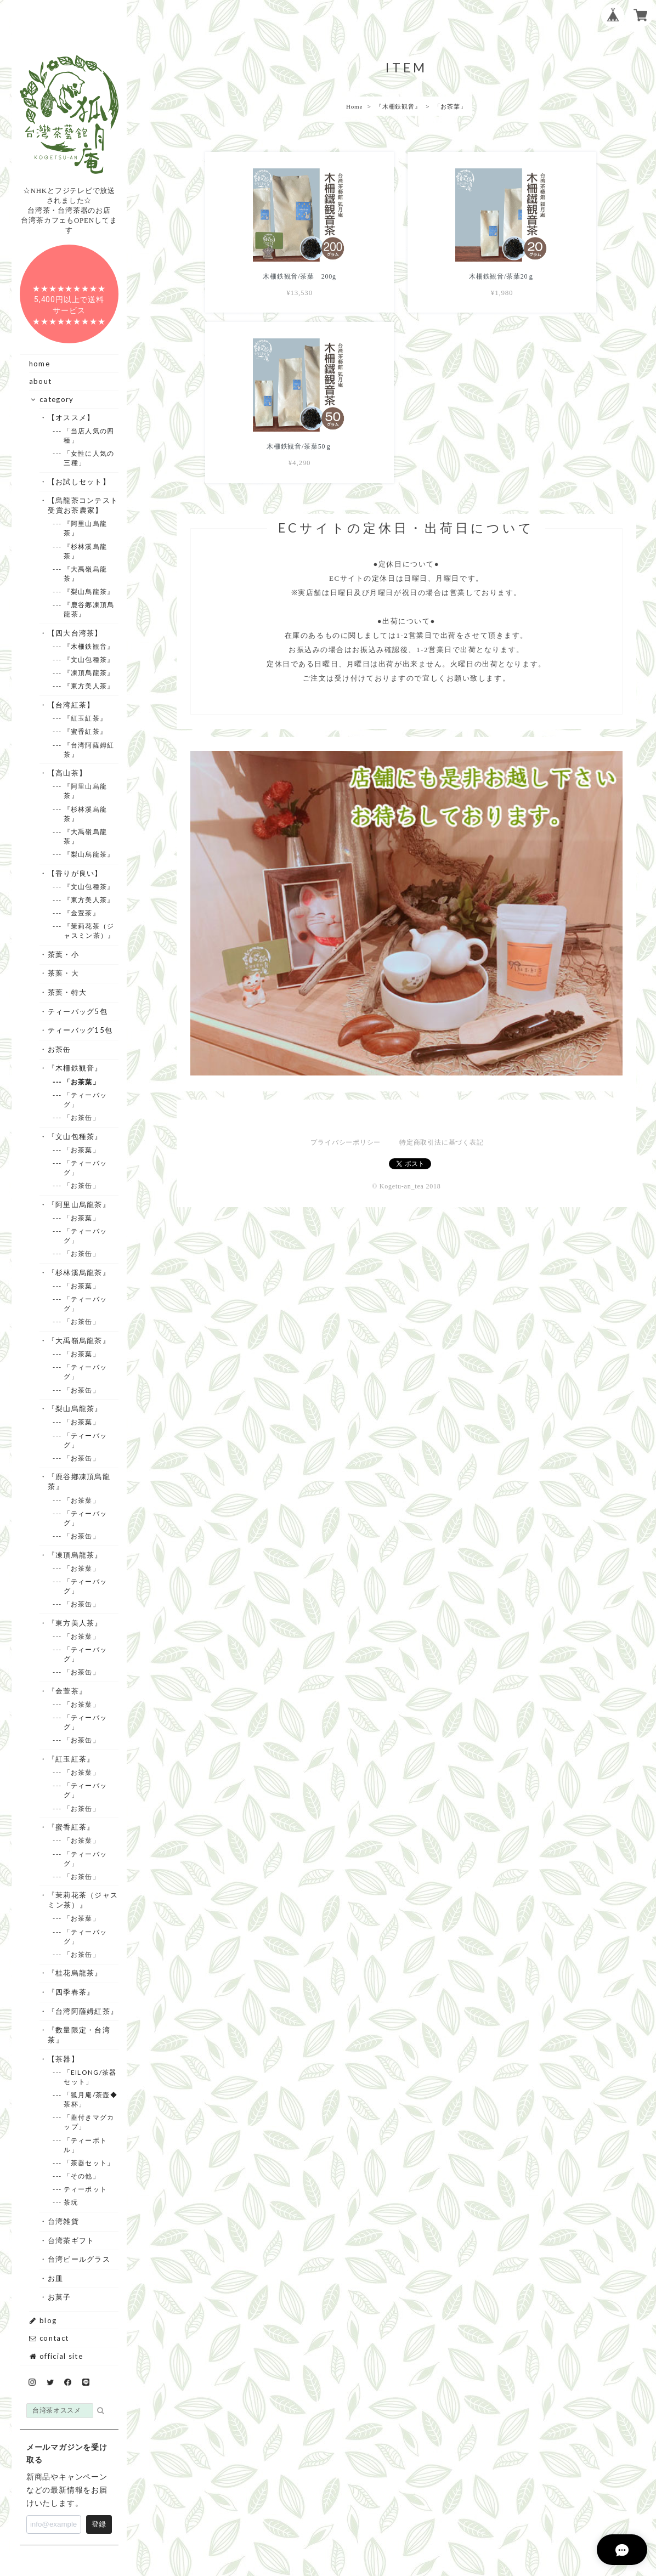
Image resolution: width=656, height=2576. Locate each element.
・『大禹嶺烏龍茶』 (79, 1340)
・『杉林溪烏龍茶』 (79, 1272)
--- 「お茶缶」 (82, 1117)
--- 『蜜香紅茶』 (85, 731)
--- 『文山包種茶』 (89, 659)
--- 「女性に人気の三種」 (89, 458)
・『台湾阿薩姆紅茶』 (83, 2011)
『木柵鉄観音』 (398, 106)
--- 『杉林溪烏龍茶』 (85, 551)
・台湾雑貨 (63, 2221)
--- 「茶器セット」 (89, 2163)
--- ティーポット (85, 2189)
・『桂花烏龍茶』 (75, 1972)
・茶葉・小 (63, 954)
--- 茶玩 (71, 2202)
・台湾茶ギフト (71, 2240)
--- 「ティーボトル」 (85, 2145)
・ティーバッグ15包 (80, 1030)
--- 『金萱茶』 (82, 913)
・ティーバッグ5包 (78, 1011)
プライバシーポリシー (345, 967)
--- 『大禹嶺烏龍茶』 (85, 573)
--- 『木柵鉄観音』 (89, 646)
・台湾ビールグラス (79, 2259)
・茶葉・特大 (67, 992)
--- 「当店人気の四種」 (89, 435)
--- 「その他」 (82, 2176)
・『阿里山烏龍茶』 (79, 1204)
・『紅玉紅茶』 (71, 1758)
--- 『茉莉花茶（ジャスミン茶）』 (89, 930)
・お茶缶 (59, 1049)
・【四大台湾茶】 (75, 633)
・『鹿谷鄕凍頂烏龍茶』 (79, 1481)
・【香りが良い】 (75, 873)
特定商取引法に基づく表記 (441, 967)
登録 (99, 2524)
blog (43, 2320)
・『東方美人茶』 (75, 1622)
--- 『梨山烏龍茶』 (89, 591)
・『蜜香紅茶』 (71, 1826)
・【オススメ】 (71, 417)
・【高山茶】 (67, 772)
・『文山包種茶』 (75, 1136)
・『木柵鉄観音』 (75, 1067)
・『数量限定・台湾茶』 (79, 2034)
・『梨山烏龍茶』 (75, 1408)
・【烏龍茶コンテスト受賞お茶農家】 (83, 505)
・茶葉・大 (63, 973)
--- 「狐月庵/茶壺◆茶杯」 (90, 2099)
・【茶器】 (63, 2058)
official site (56, 2356)
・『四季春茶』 (71, 1992)
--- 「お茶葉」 (82, 1082)
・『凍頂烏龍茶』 (75, 1554)
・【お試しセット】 (79, 481)
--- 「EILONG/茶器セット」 (90, 2077)
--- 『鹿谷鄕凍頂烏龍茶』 (89, 609)
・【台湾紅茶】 (71, 704)
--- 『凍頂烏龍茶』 (89, 673)
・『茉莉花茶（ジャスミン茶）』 (83, 1899)
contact (49, 2338)
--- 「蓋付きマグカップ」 (89, 2122)
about (40, 381)
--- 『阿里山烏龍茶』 (85, 528)
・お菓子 (59, 2296)
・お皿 (55, 2278)
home (39, 363)
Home (354, 106)
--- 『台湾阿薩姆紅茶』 (89, 749)
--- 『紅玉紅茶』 (85, 718)
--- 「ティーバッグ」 (85, 1099)
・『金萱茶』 (67, 1690)
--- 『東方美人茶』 (89, 686)
